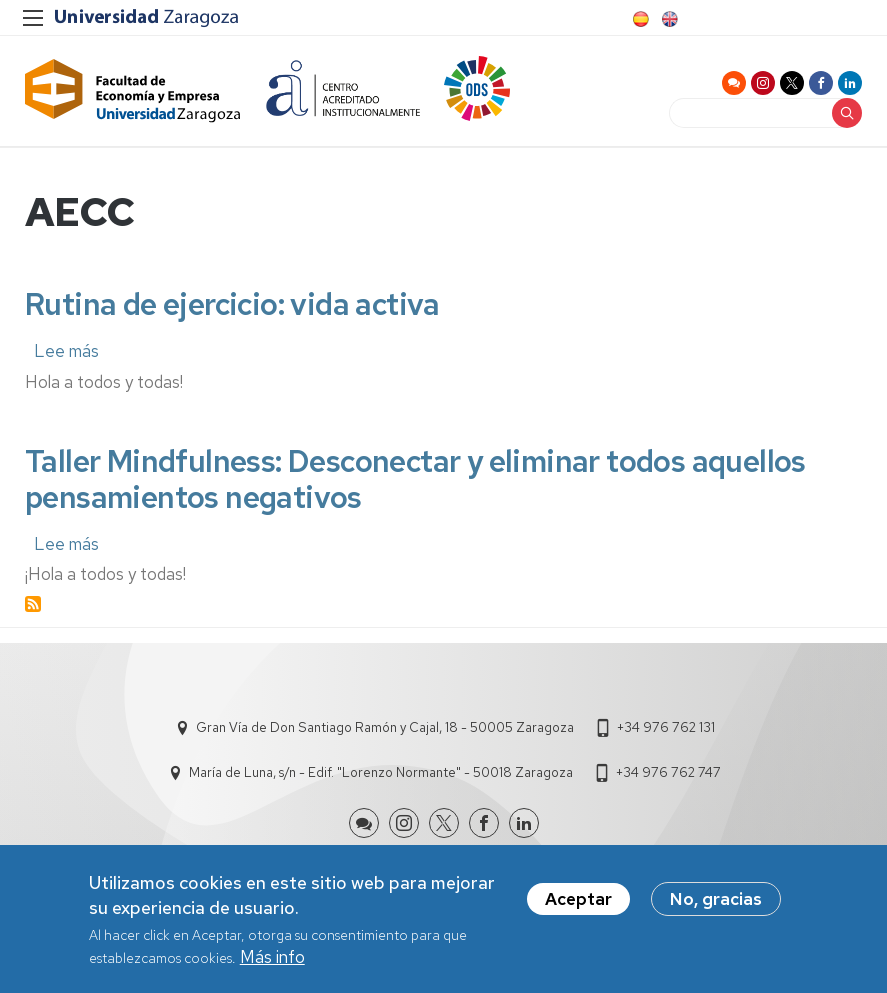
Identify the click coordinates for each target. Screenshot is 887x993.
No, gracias (716, 902)
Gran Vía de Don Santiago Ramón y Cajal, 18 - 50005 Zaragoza (385, 732)
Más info (272, 960)
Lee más (66, 356)
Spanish (639, 19)
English (668, 19)
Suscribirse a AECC (33, 609)
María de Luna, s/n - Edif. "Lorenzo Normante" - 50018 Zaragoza (381, 777)
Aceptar (578, 902)
